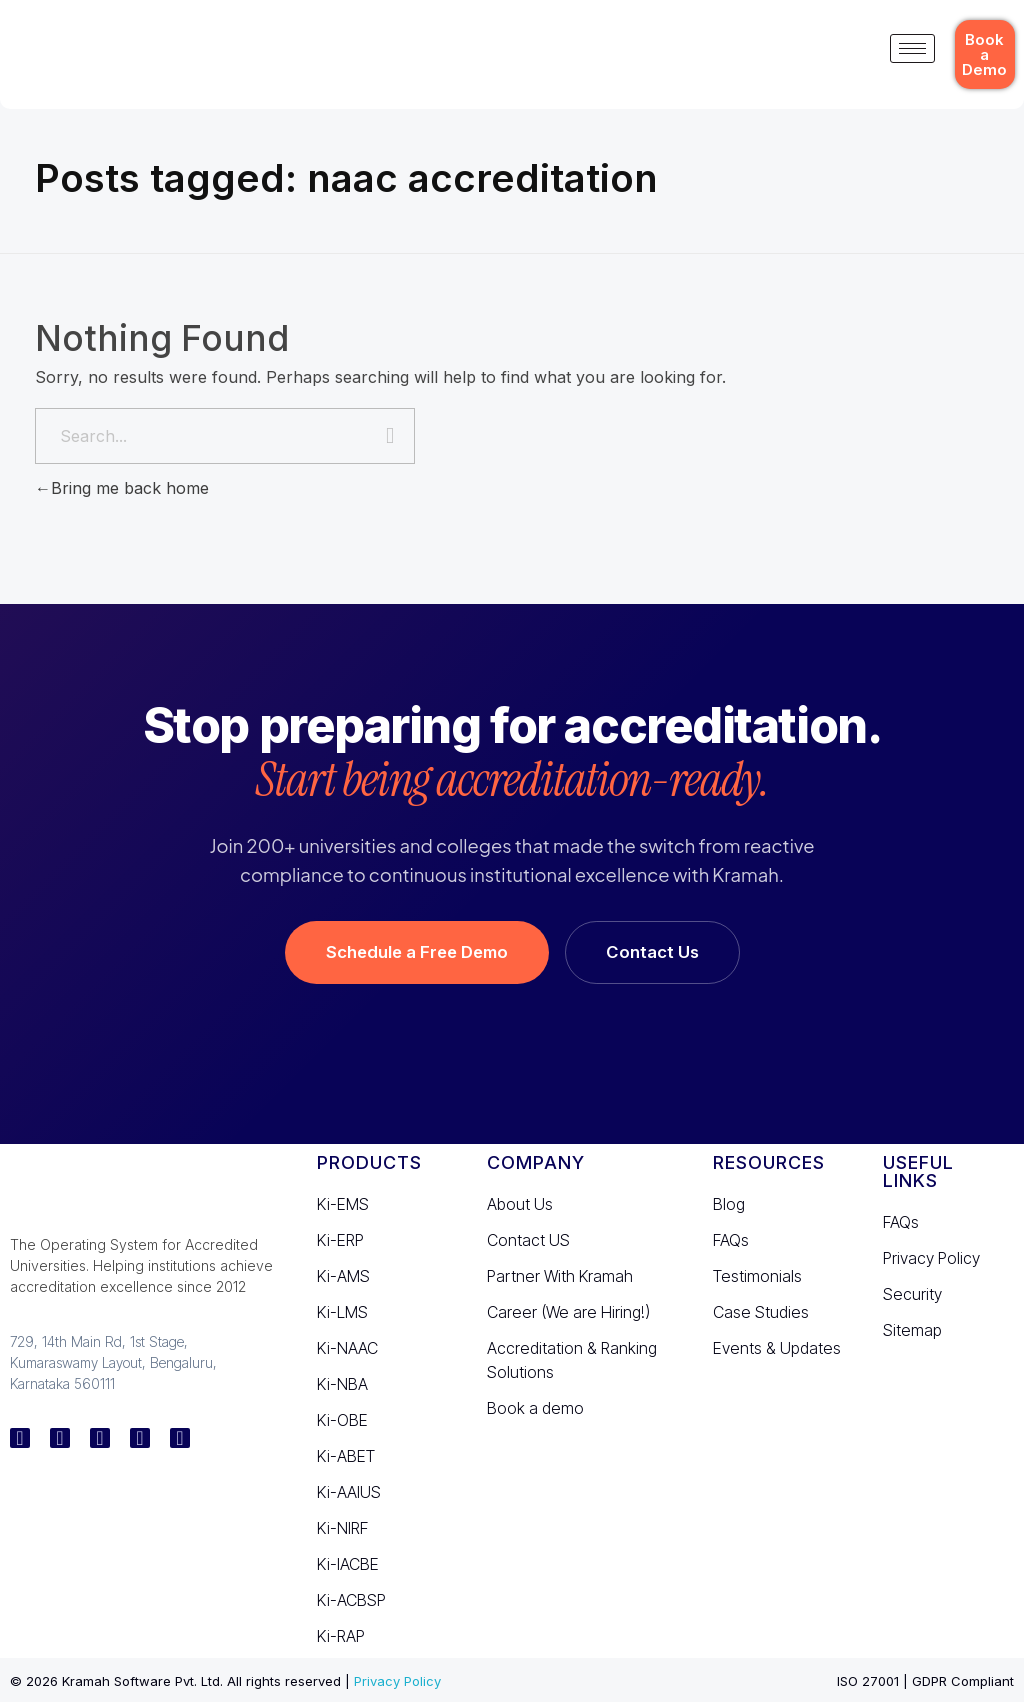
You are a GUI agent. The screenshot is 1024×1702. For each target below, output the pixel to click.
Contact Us (652, 952)
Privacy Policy (397, 1681)
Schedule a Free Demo (417, 952)
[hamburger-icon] (912, 48)
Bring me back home (122, 488)
